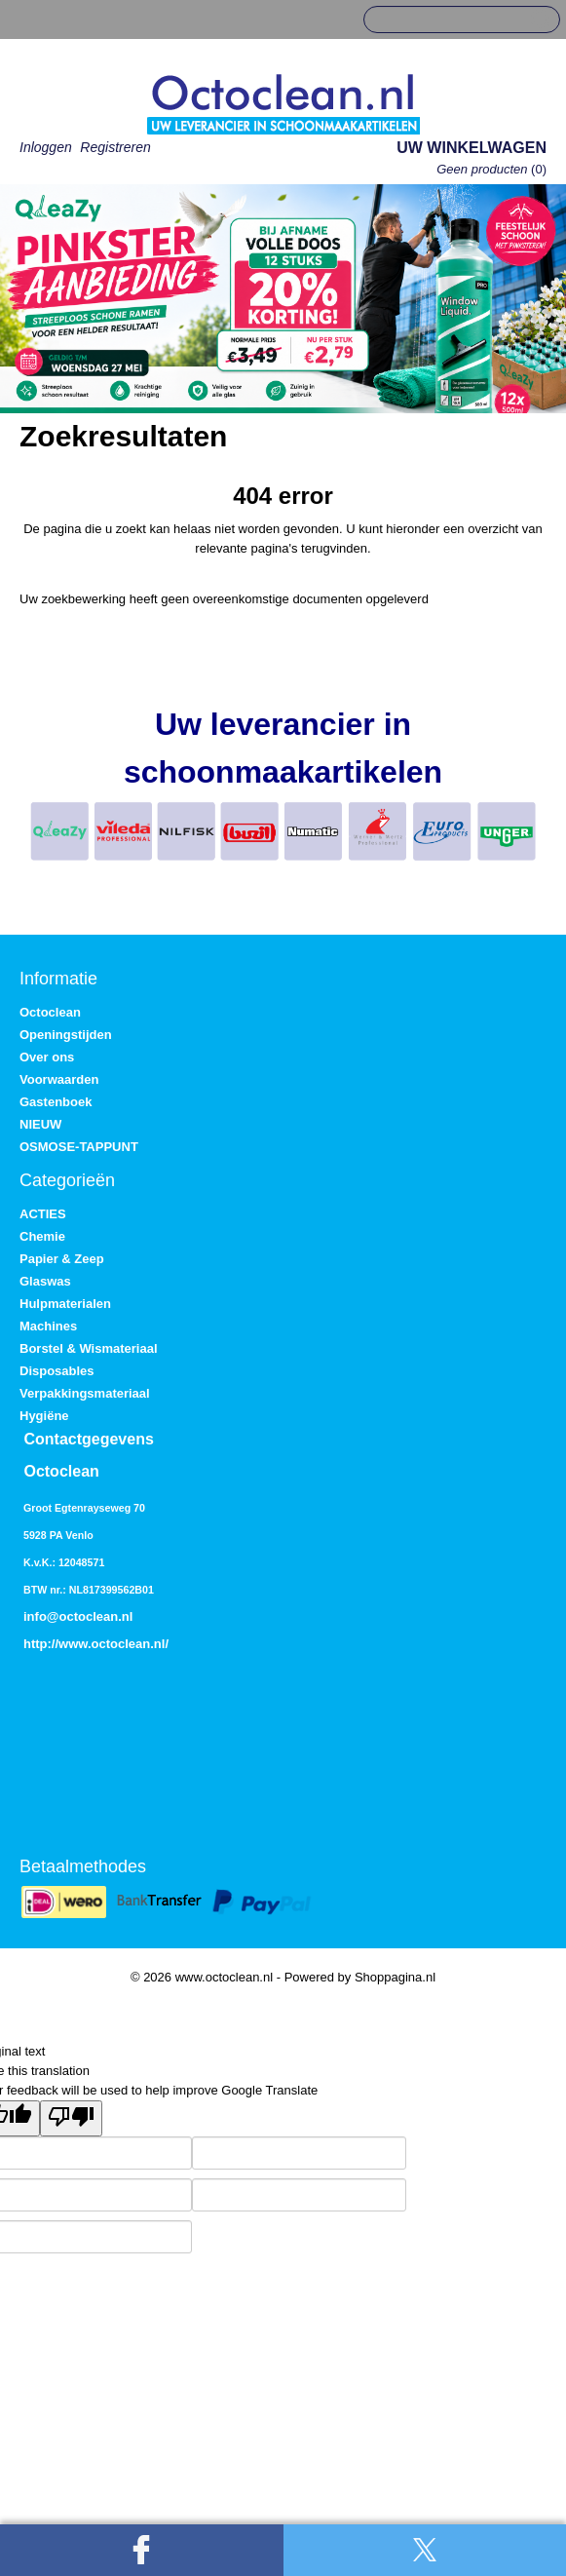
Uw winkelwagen (471, 147)
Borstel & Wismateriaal (88, 1348)
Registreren (115, 147)
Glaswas (45, 1281)
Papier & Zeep (61, 1258)
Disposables (56, 1371)
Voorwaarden (58, 1079)
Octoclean (50, 1012)
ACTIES (42, 1214)
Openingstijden (65, 1034)
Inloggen (45, 147)
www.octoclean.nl (111, 1643)
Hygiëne (44, 1415)
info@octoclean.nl (77, 1616)
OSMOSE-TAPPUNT (78, 1146)
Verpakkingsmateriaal (84, 1393)
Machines (48, 1326)
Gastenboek (55, 1102)
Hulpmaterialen (65, 1303)
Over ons (46, 1057)
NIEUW (40, 1124)
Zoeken (537, 20)
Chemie (42, 1236)
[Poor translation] (71, 2118)
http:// (40, 1643)
